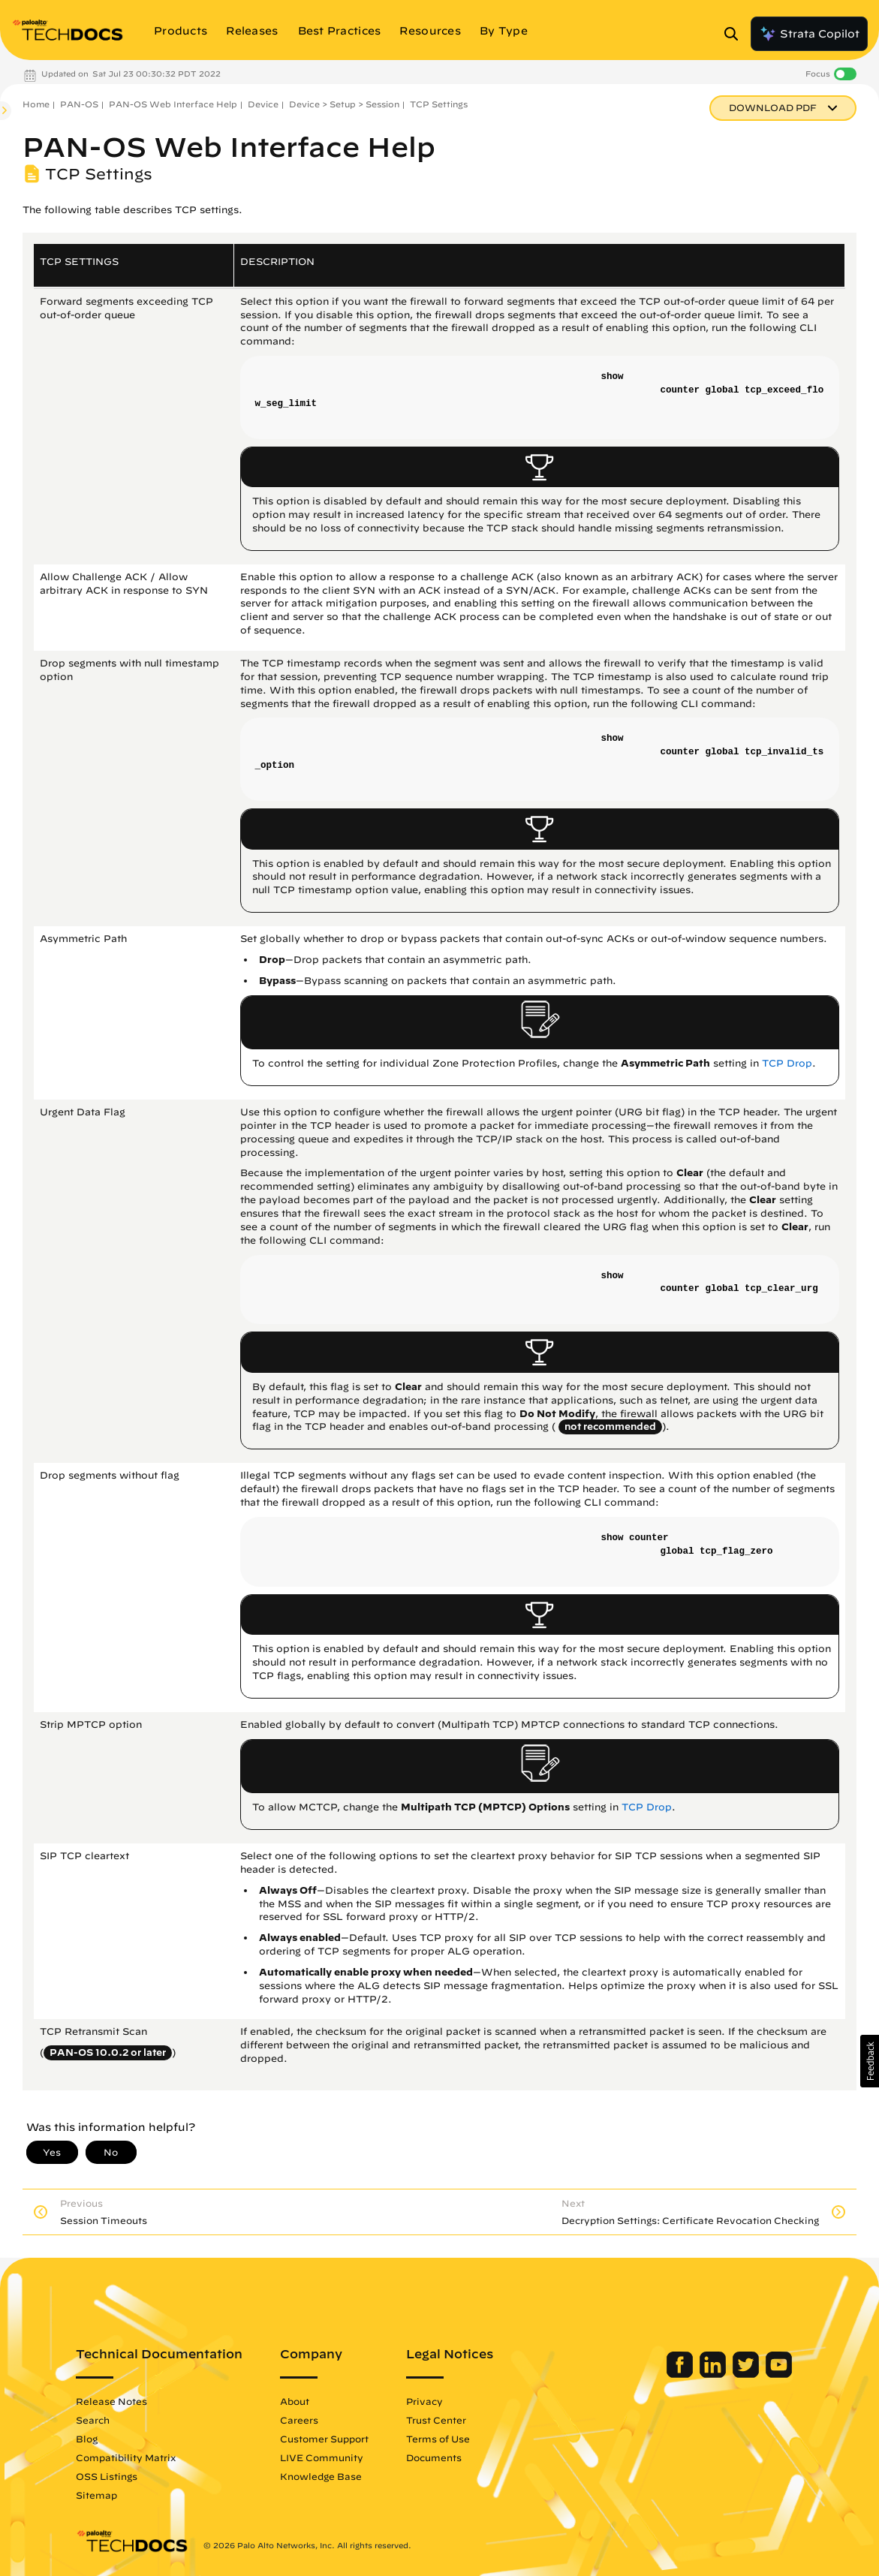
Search (108, 2420)
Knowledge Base (336, 2476)
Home (36, 104)
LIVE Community (336, 2457)
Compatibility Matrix (141, 2457)
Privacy (439, 2401)
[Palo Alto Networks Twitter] (732, 2374)
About (309, 2401)
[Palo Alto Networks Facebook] (666, 2374)
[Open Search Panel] (735, 34)
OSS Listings (121, 2476)
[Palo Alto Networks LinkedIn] (699, 2374)
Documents (449, 2457)
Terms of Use (453, 2438)
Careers (314, 2420)
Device (263, 104)
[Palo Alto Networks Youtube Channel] (764, 2374)
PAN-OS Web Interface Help (173, 104)
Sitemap (111, 2495)
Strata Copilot (809, 34)
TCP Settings (439, 104)
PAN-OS (79, 104)
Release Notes (126, 2401)
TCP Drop (787, 1063)
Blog (102, 2438)
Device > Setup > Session (344, 104)
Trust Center (451, 2420)
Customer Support (339, 2438)
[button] (869, 2061)
